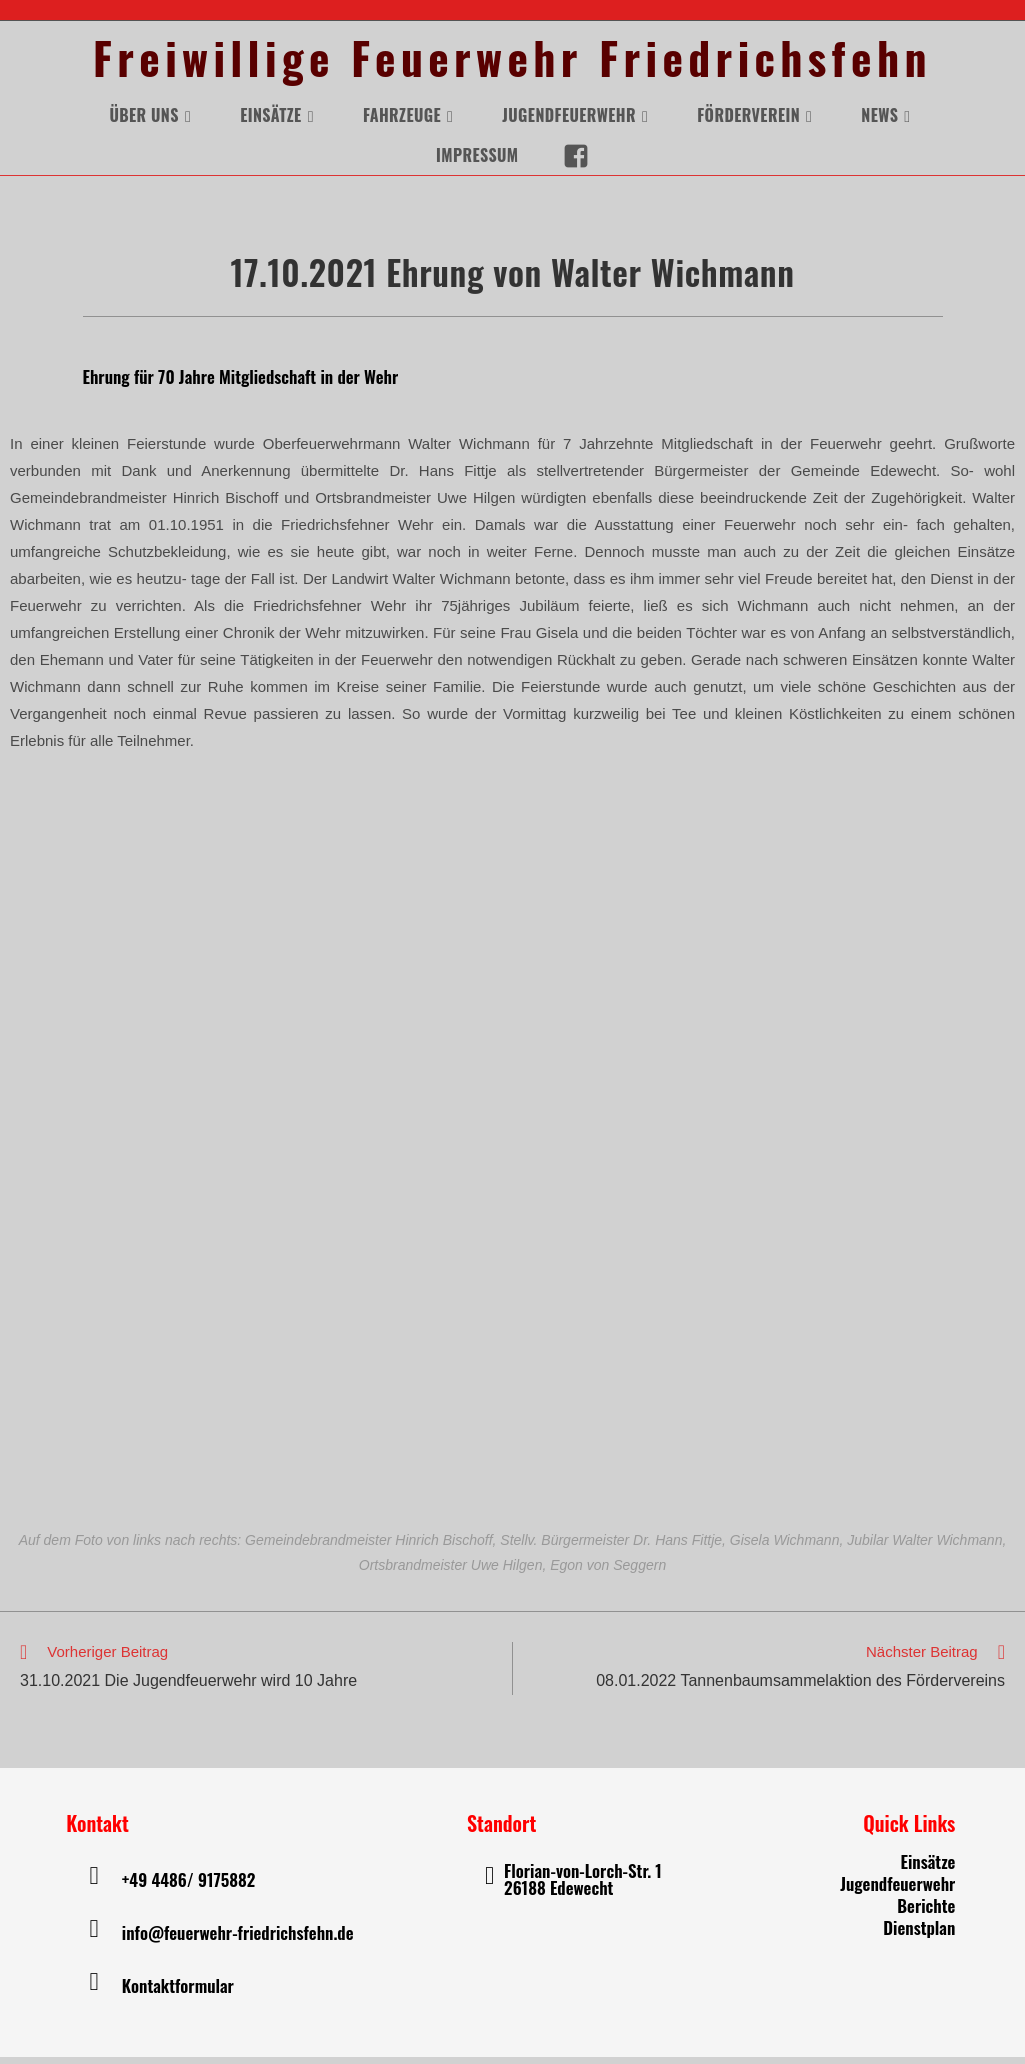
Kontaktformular (178, 1992)
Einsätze (927, 1868)
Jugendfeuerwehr (897, 1890)
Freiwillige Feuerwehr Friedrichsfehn (513, 61)
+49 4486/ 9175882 (188, 1886)
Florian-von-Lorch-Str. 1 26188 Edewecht (583, 1887)
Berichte (926, 1912)
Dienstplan (919, 1934)
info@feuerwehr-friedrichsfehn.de (238, 1939)
